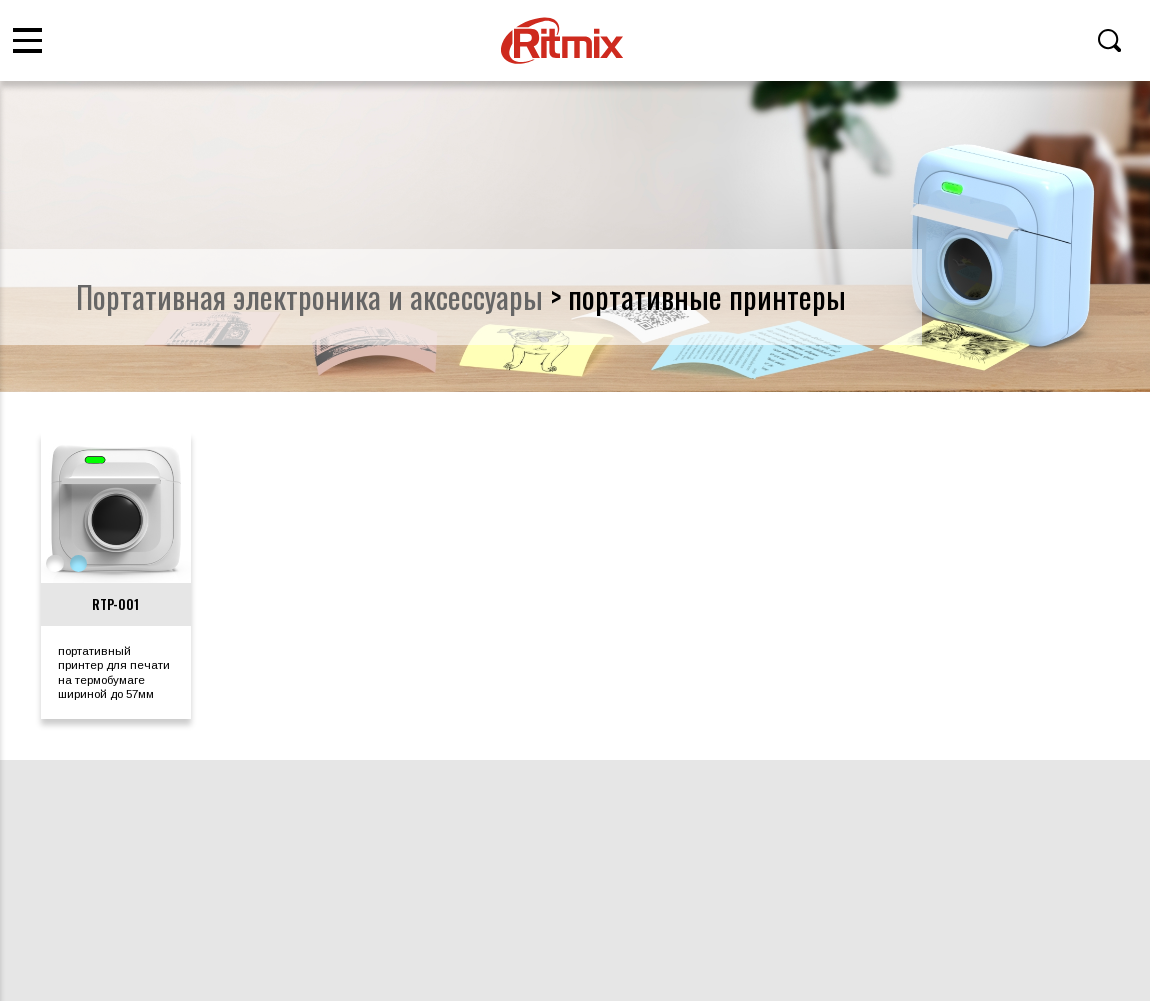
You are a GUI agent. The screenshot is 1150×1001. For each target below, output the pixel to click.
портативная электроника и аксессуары (309, 296)
